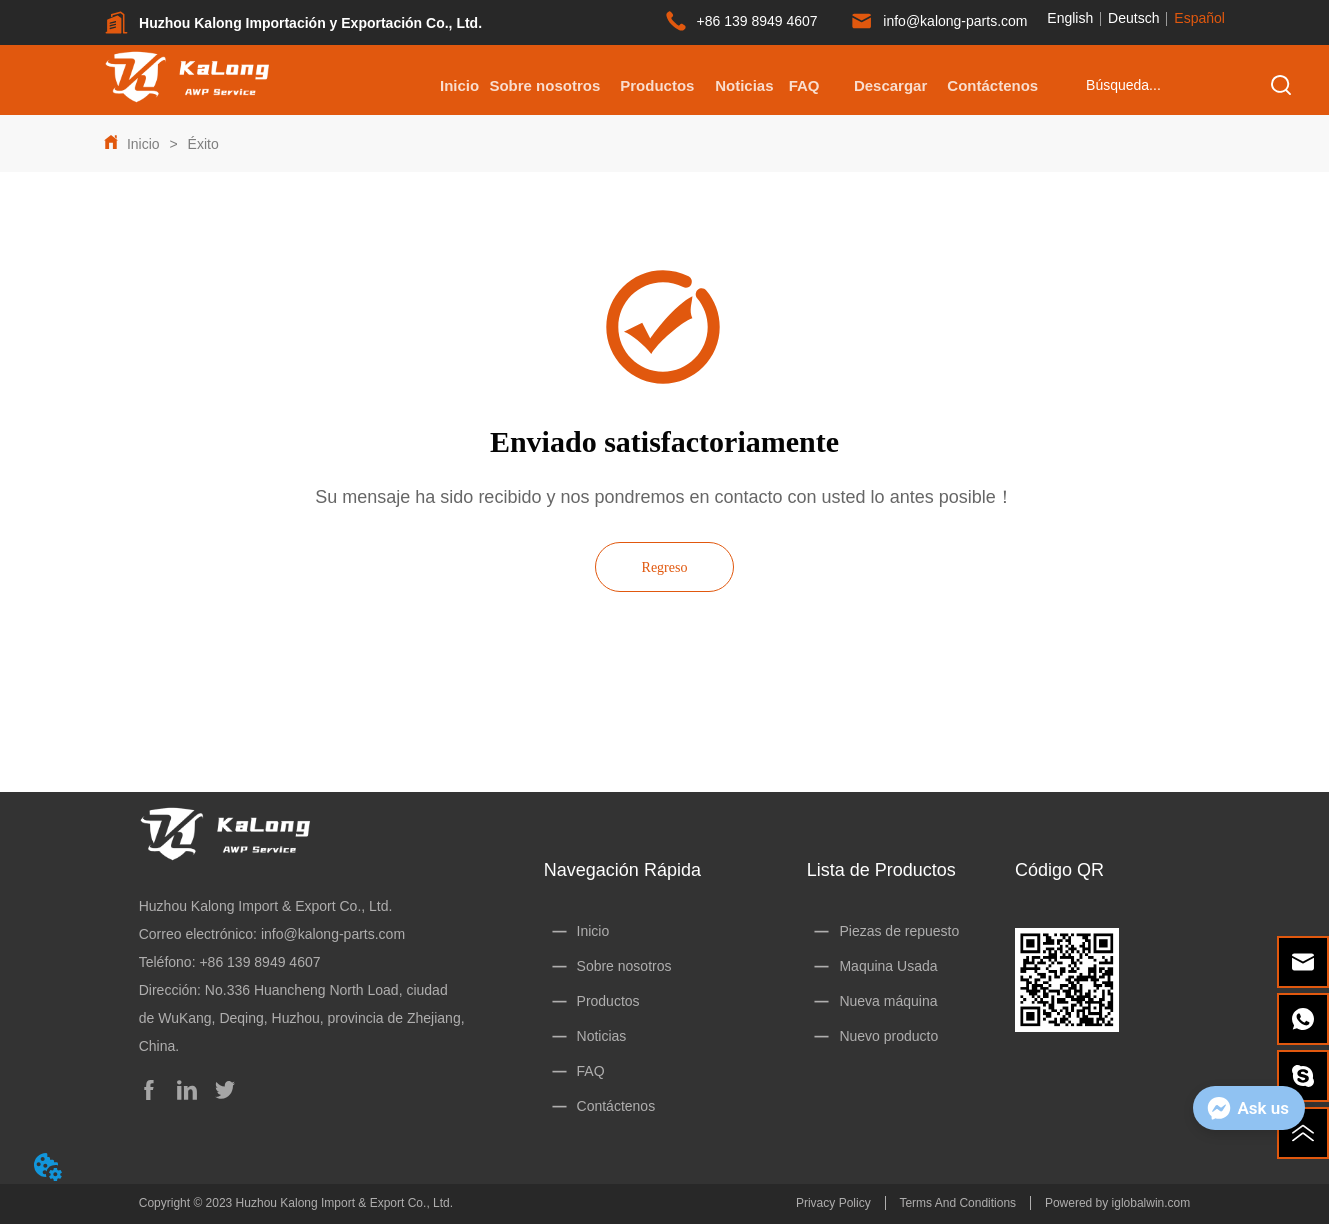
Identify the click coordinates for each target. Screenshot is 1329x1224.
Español (1199, 18)
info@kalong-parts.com (333, 934)
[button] (657, 85)
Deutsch (1133, 18)
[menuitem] (657, 85)
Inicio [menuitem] (459, 85)
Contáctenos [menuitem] (992, 85)
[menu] (734, 85)
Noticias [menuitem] (744, 85)
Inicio (143, 144)
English (1070, 18)
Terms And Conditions (957, 1203)
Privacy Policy (833, 1203)
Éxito (201, 144)
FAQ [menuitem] (804, 85)
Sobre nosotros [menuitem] (544, 85)
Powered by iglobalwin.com (1117, 1203)
